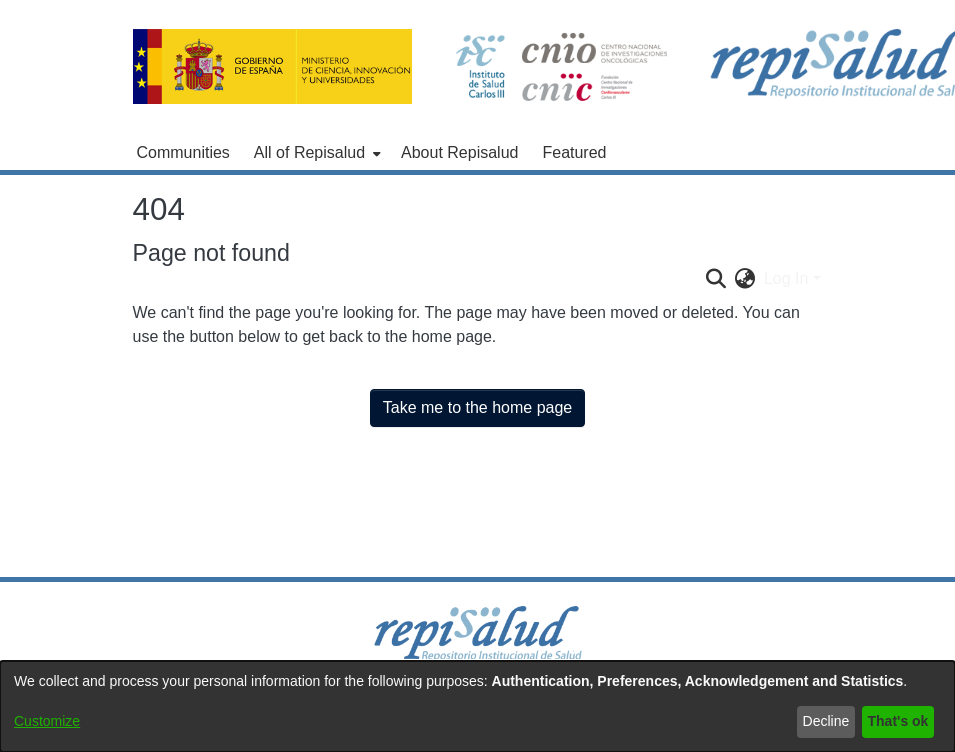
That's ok (898, 721)
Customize (47, 721)
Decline (826, 721)
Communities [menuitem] (183, 152)
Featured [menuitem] (574, 152)
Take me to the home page (477, 407)
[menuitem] (315, 153)
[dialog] (477, 706)
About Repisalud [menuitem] (459, 152)
